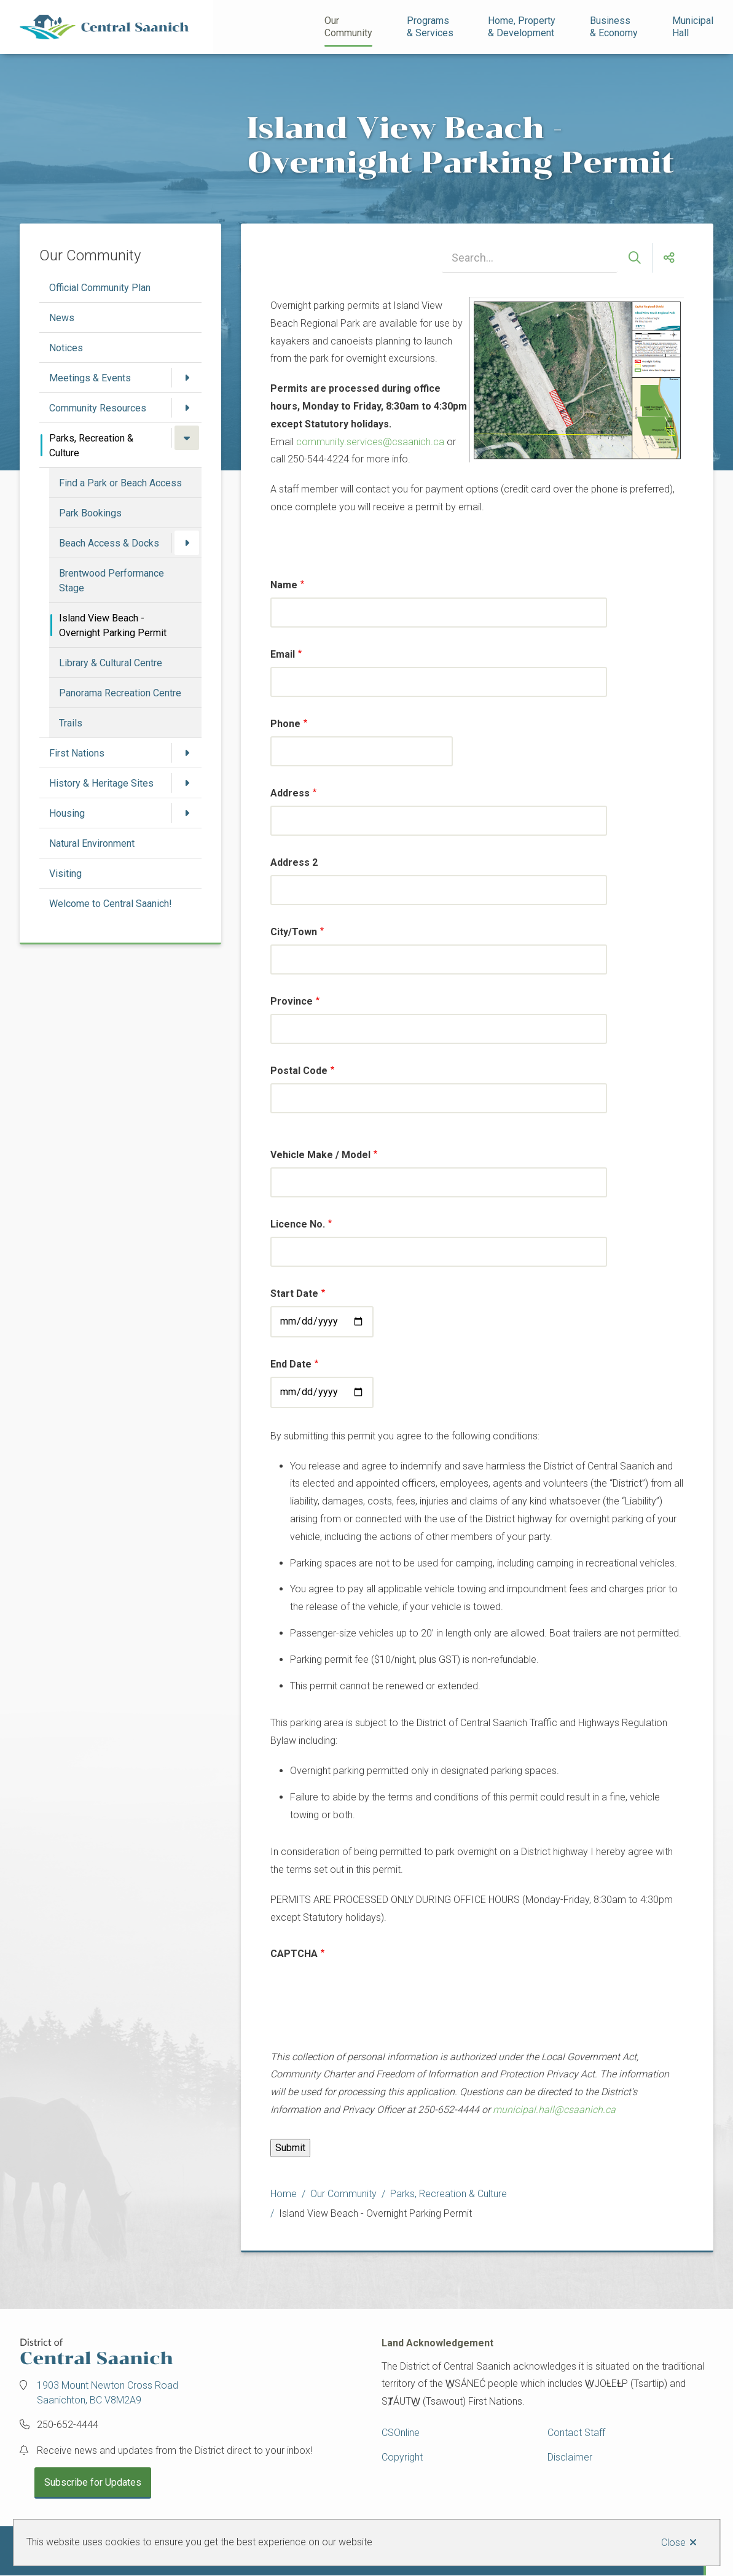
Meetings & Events (90, 378)
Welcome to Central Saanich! (110, 903)
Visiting (65, 873)
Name (283, 585)
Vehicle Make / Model (320, 1155)
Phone (285, 724)
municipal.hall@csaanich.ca (554, 2109)
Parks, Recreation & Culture (91, 445)
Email (282, 654)
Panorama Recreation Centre (120, 693)
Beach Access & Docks (109, 543)
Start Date (294, 1293)
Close (673, 2542)
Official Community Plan (100, 288)
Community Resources (97, 408)
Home (283, 2194)
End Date (291, 1364)
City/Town (293, 932)
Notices (66, 348)
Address (290, 793)
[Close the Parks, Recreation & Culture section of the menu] (186, 438)
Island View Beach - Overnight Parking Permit (113, 625)
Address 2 (294, 862)
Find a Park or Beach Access (120, 483)
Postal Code (298, 1070)
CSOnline (401, 2432)
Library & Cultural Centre (110, 663)
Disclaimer (569, 2457)
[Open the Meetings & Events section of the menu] (186, 377)
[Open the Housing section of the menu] (186, 813)
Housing (67, 813)
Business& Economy (614, 27)
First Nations (76, 753)
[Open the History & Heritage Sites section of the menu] (186, 783)
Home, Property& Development (521, 27)
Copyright (402, 2457)
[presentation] (363, 2005)
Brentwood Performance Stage (111, 580)
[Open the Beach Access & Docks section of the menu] (186, 543)
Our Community (348, 27)
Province (291, 1001)
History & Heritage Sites (101, 783)
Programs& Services (430, 27)
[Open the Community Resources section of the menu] (186, 407)
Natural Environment (92, 843)
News (61, 318)
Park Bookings (90, 513)
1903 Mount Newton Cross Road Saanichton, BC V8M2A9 (107, 2392)
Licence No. (297, 1224)
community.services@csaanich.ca (370, 442)
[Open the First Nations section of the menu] (186, 753)
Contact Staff (576, 2432)
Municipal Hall (694, 27)
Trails (70, 723)
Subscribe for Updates (92, 2482)
